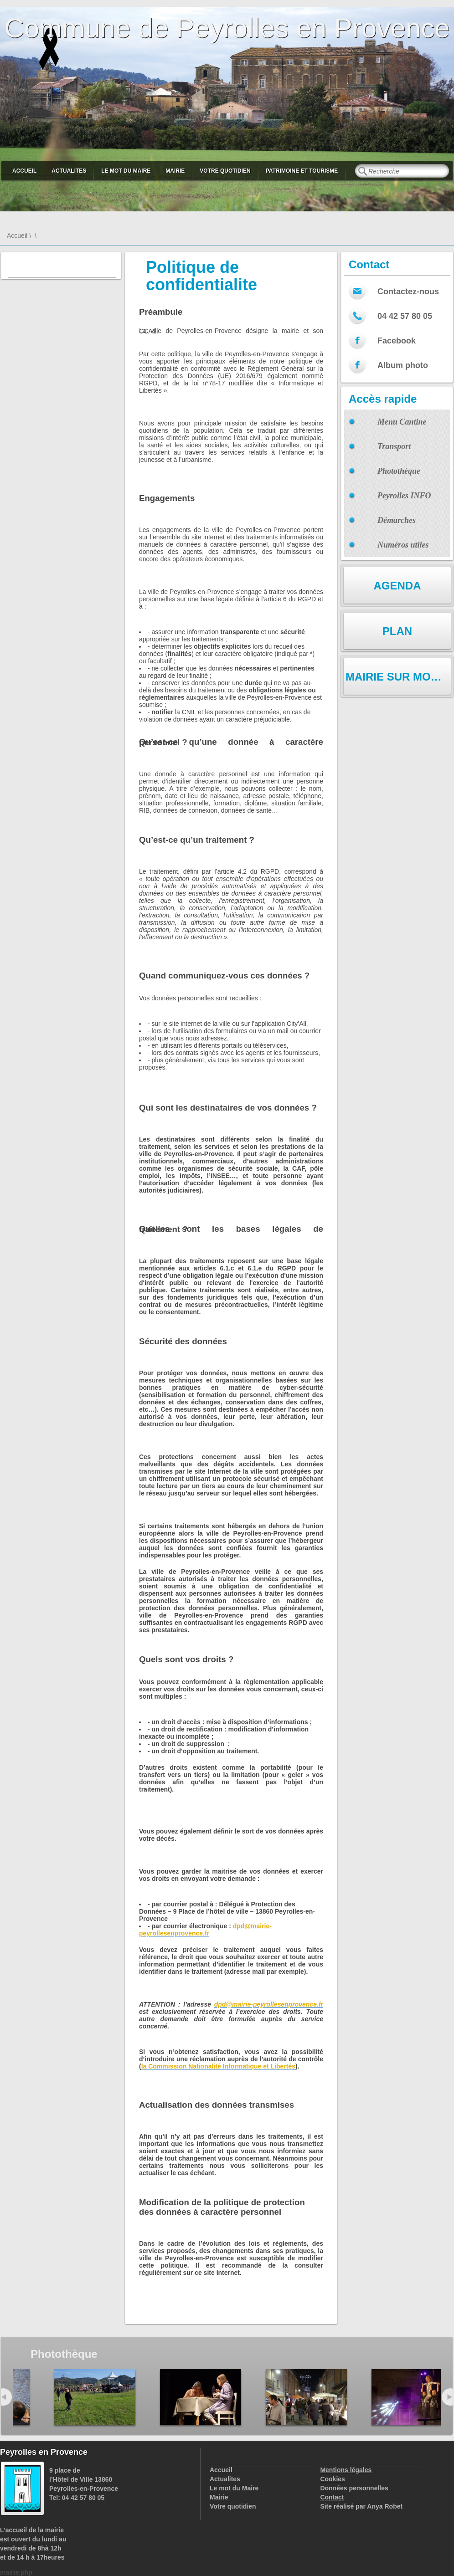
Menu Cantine (402, 421)
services (152, 2250)
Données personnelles (354, 2488)
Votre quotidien (225, 171)
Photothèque (398, 471)
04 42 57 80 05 (404, 316)
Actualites (69, 171)
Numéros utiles (403, 544)
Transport (394, 446)
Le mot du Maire (125, 171)
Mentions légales (345, 2470)
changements (232, 2250)
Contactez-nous (408, 291)
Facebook (396, 340)
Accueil (24, 171)
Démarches (396, 520)
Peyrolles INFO (404, 495)
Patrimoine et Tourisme (302, 171)
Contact (332, 2497)
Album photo (402, 365)
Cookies (332, 2479)
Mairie (175, 171)
